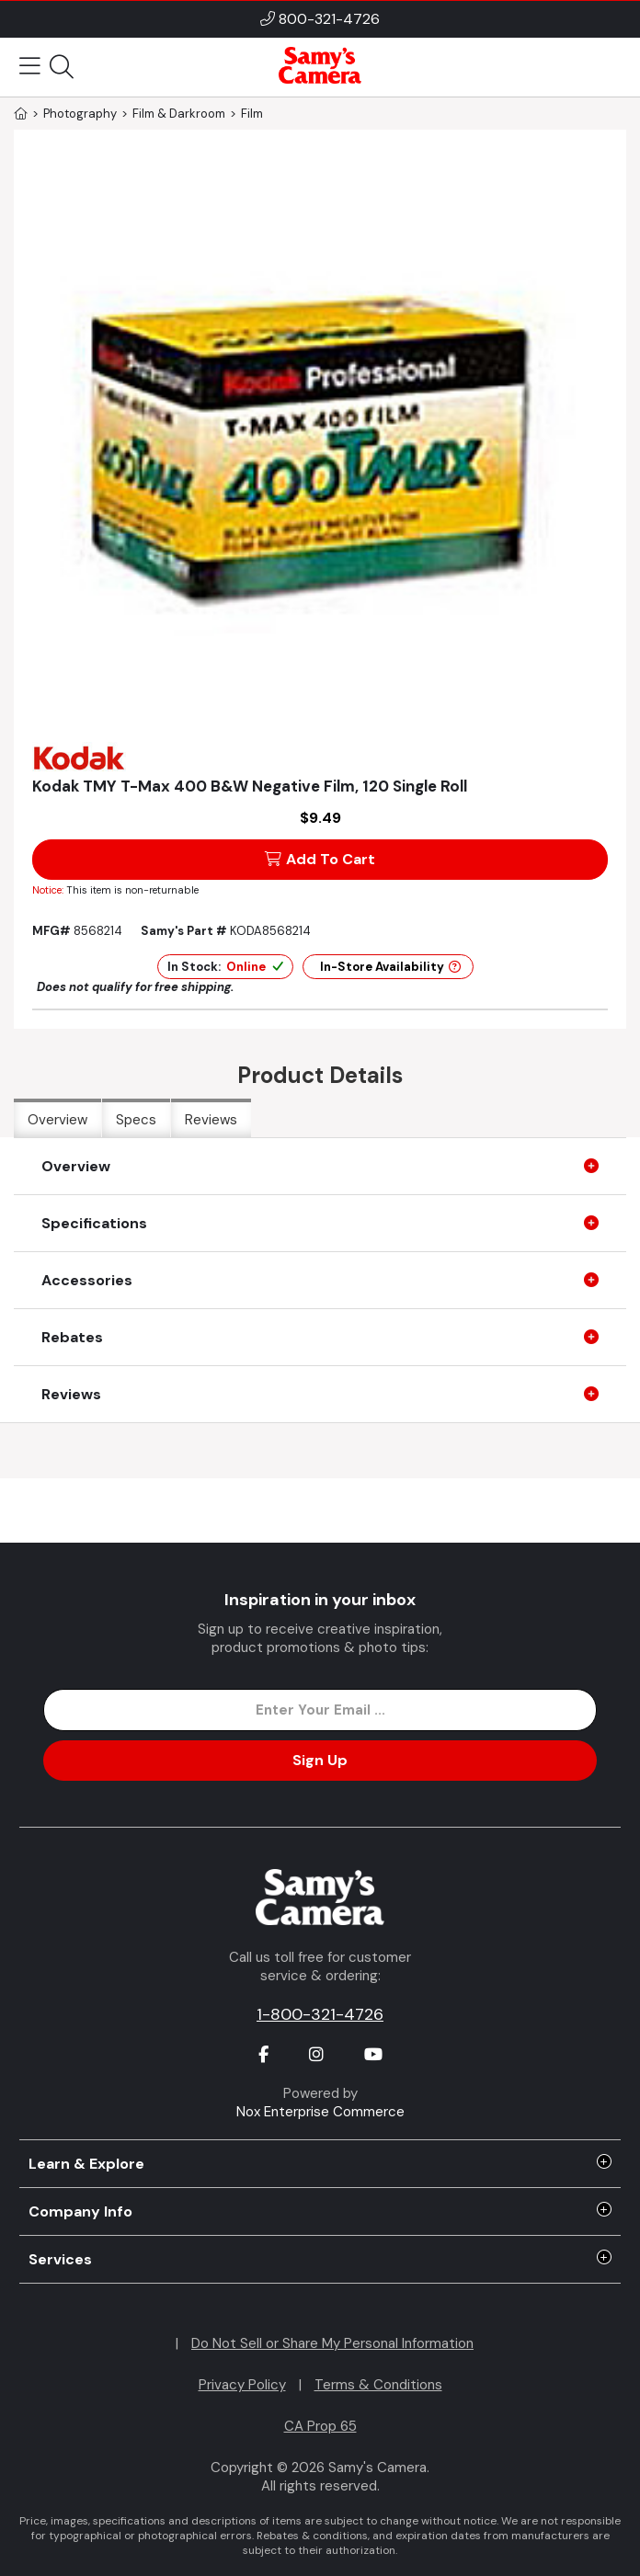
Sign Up (320, 1760)
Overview (57, 1120)
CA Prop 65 (320, 2426)
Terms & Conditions (378, 2385)
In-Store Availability (390, 967)
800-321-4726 (329, 18)
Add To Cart (320, 859)
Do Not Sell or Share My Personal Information (332, 2343)
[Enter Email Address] (320, 1710)
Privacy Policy (242, 2385)
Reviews (211, 1120)
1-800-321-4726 (320, 2014)
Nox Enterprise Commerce (320, 2112)
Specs (136, 1120)
